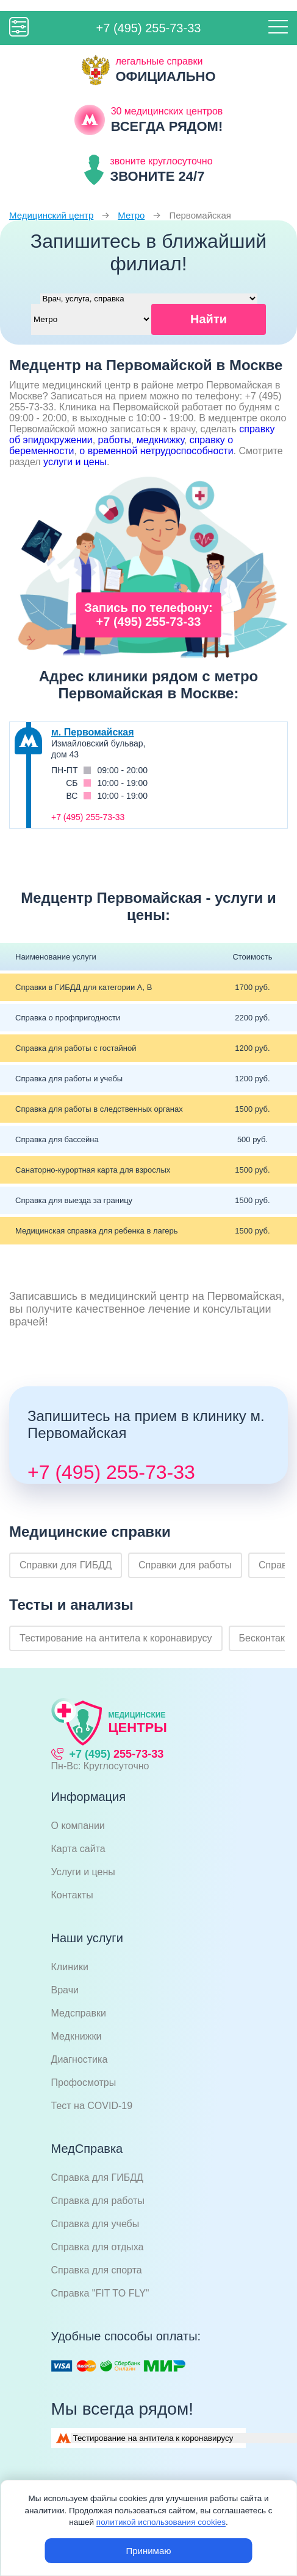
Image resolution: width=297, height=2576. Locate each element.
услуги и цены (75, 462)
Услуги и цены (83, 1872)
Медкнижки (76, 2036)
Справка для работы (98, 2200)
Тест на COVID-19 (92, 2105)
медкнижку (160, 440)
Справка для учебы (95, 2224)
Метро (131, 215)
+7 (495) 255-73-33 (148, 28)
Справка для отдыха (97, 2247)
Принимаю (148, 2551)
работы (114, 440)
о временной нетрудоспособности (156, 451)
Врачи (65, 1990)
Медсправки (78, 2013)
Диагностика (79, 2059)
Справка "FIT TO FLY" (100, 2293)
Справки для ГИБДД (66, 1565)
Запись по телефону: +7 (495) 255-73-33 (148, 614)
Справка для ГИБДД (97, 2177)
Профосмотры (83, 2082)
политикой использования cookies (161, 2522)
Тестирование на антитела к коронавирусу (116, 1638)
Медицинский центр (51, 215)
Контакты (72, 1895)
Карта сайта (78, 1849)
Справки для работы (185, 1565)
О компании (78, 1825)
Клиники (69, 1967)
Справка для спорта (96, 2270)
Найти (208, 319)
